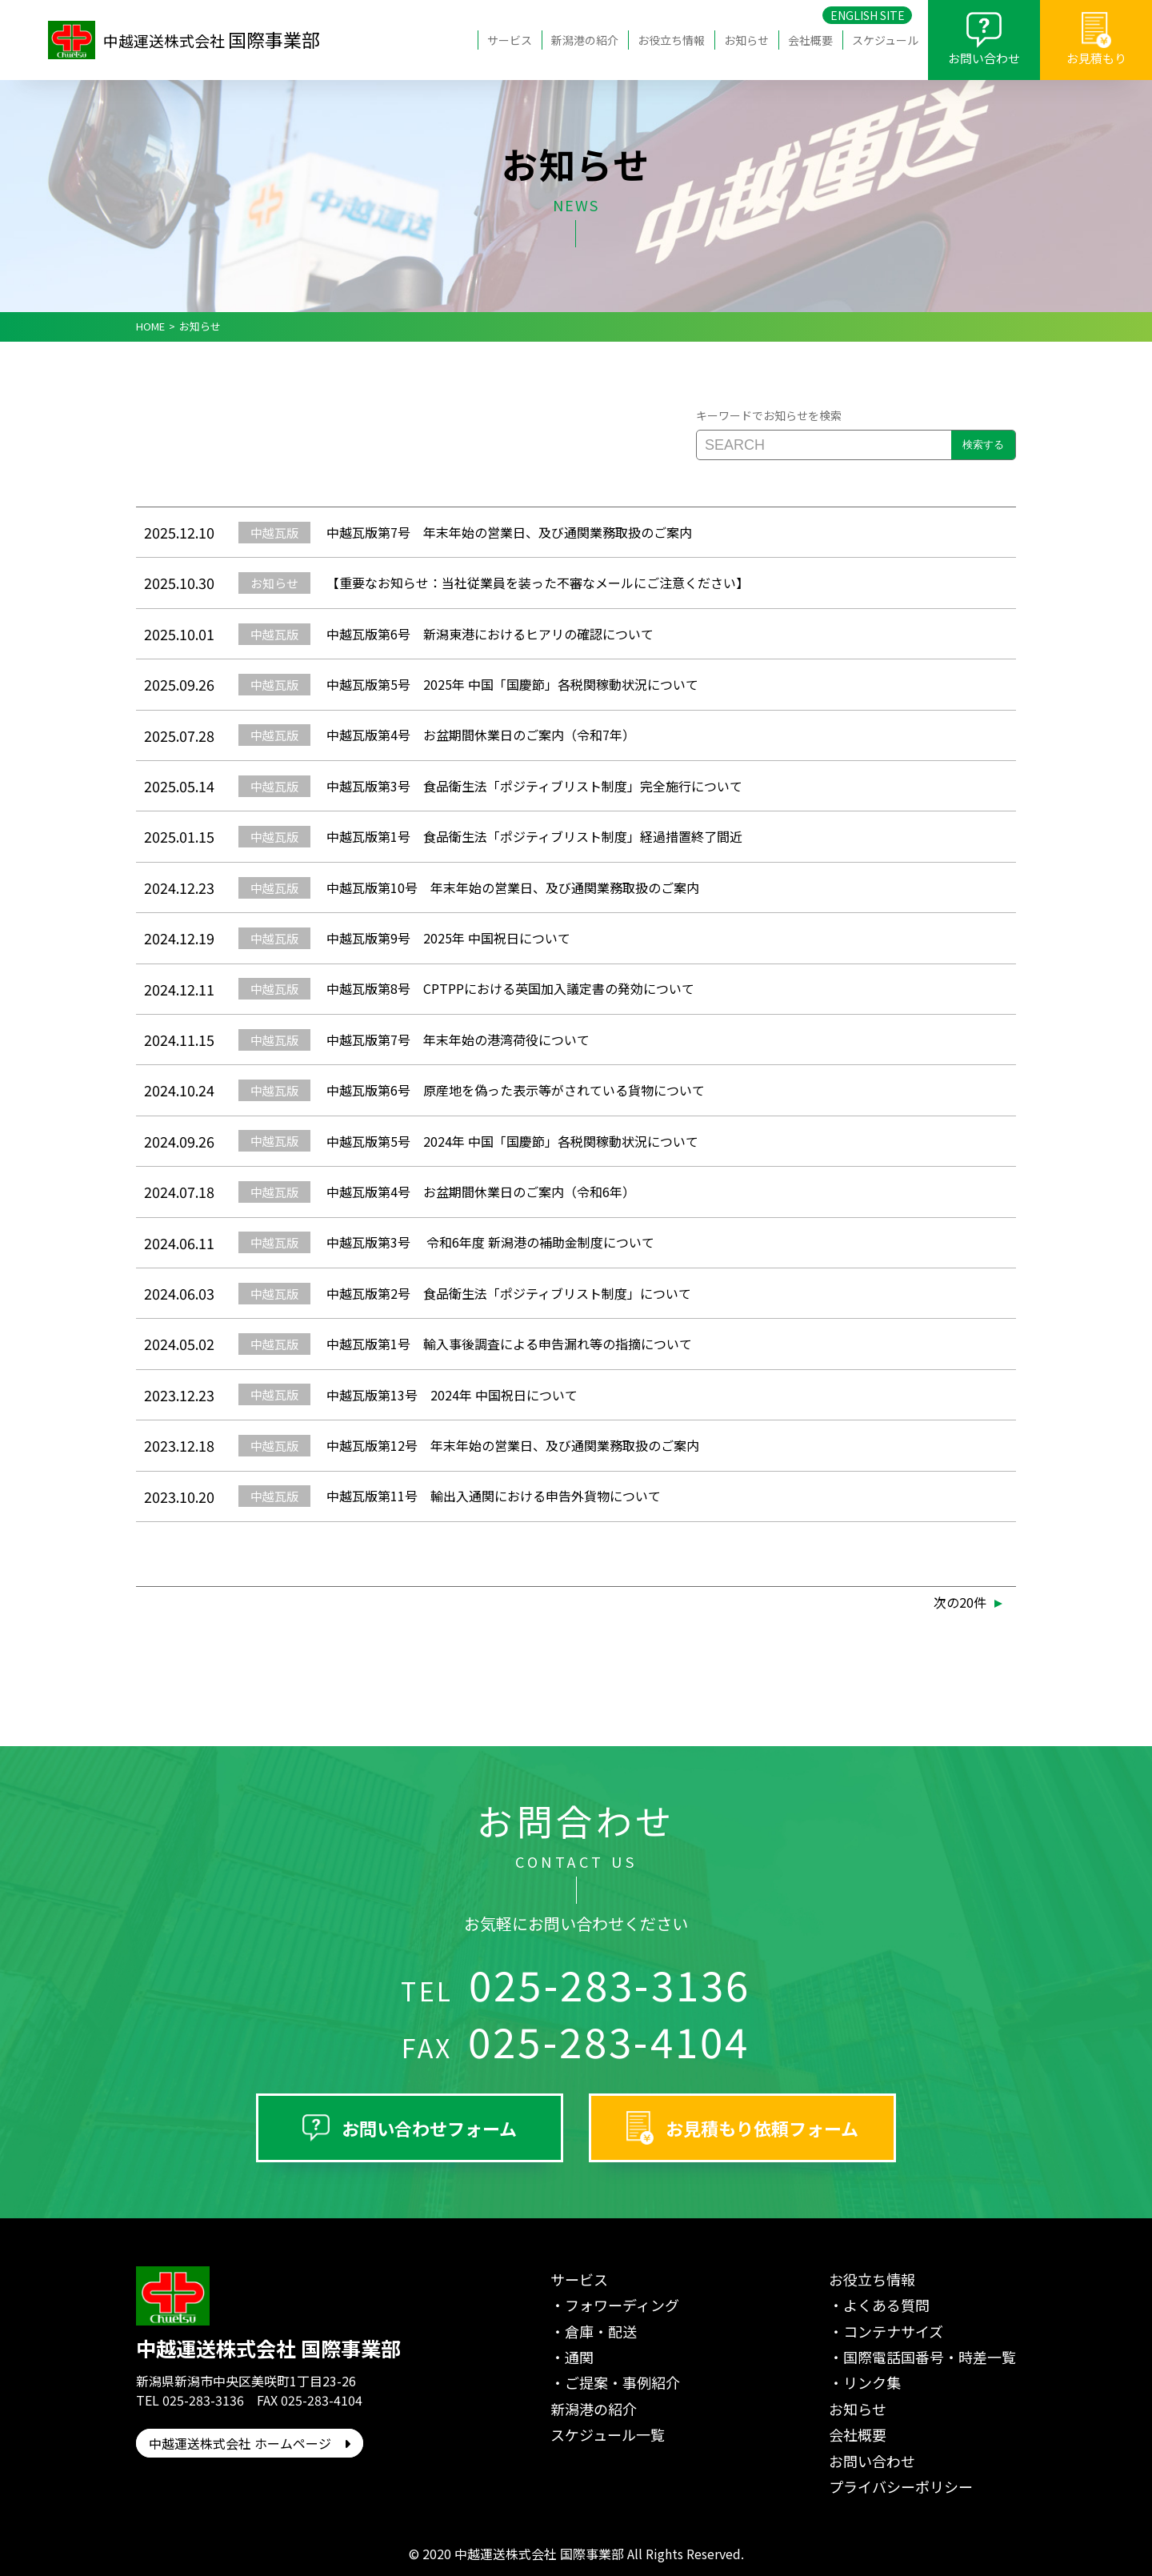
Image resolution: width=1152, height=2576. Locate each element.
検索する (983, 445)
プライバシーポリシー (901, 2486)
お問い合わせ (984, 58)
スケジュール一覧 (607, 2434)
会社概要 (810, 40)
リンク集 (872, 2382)
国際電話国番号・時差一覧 (929, 2356)
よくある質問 (886, 2304)
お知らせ (746, 40)
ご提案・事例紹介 (622, 2382)
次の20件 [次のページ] (960, 1602)
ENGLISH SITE (867, 15)
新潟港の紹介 (584, 40)
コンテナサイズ (893, 2331)
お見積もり (1096, 58)
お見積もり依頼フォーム (762, 2128)
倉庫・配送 (601, 2331)
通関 (579, 2356)
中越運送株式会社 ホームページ (249, 2443)
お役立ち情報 (671, 40)
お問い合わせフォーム (429, 2128)
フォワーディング (622, 2304)
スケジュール (885, 40)
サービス (509, 40)
